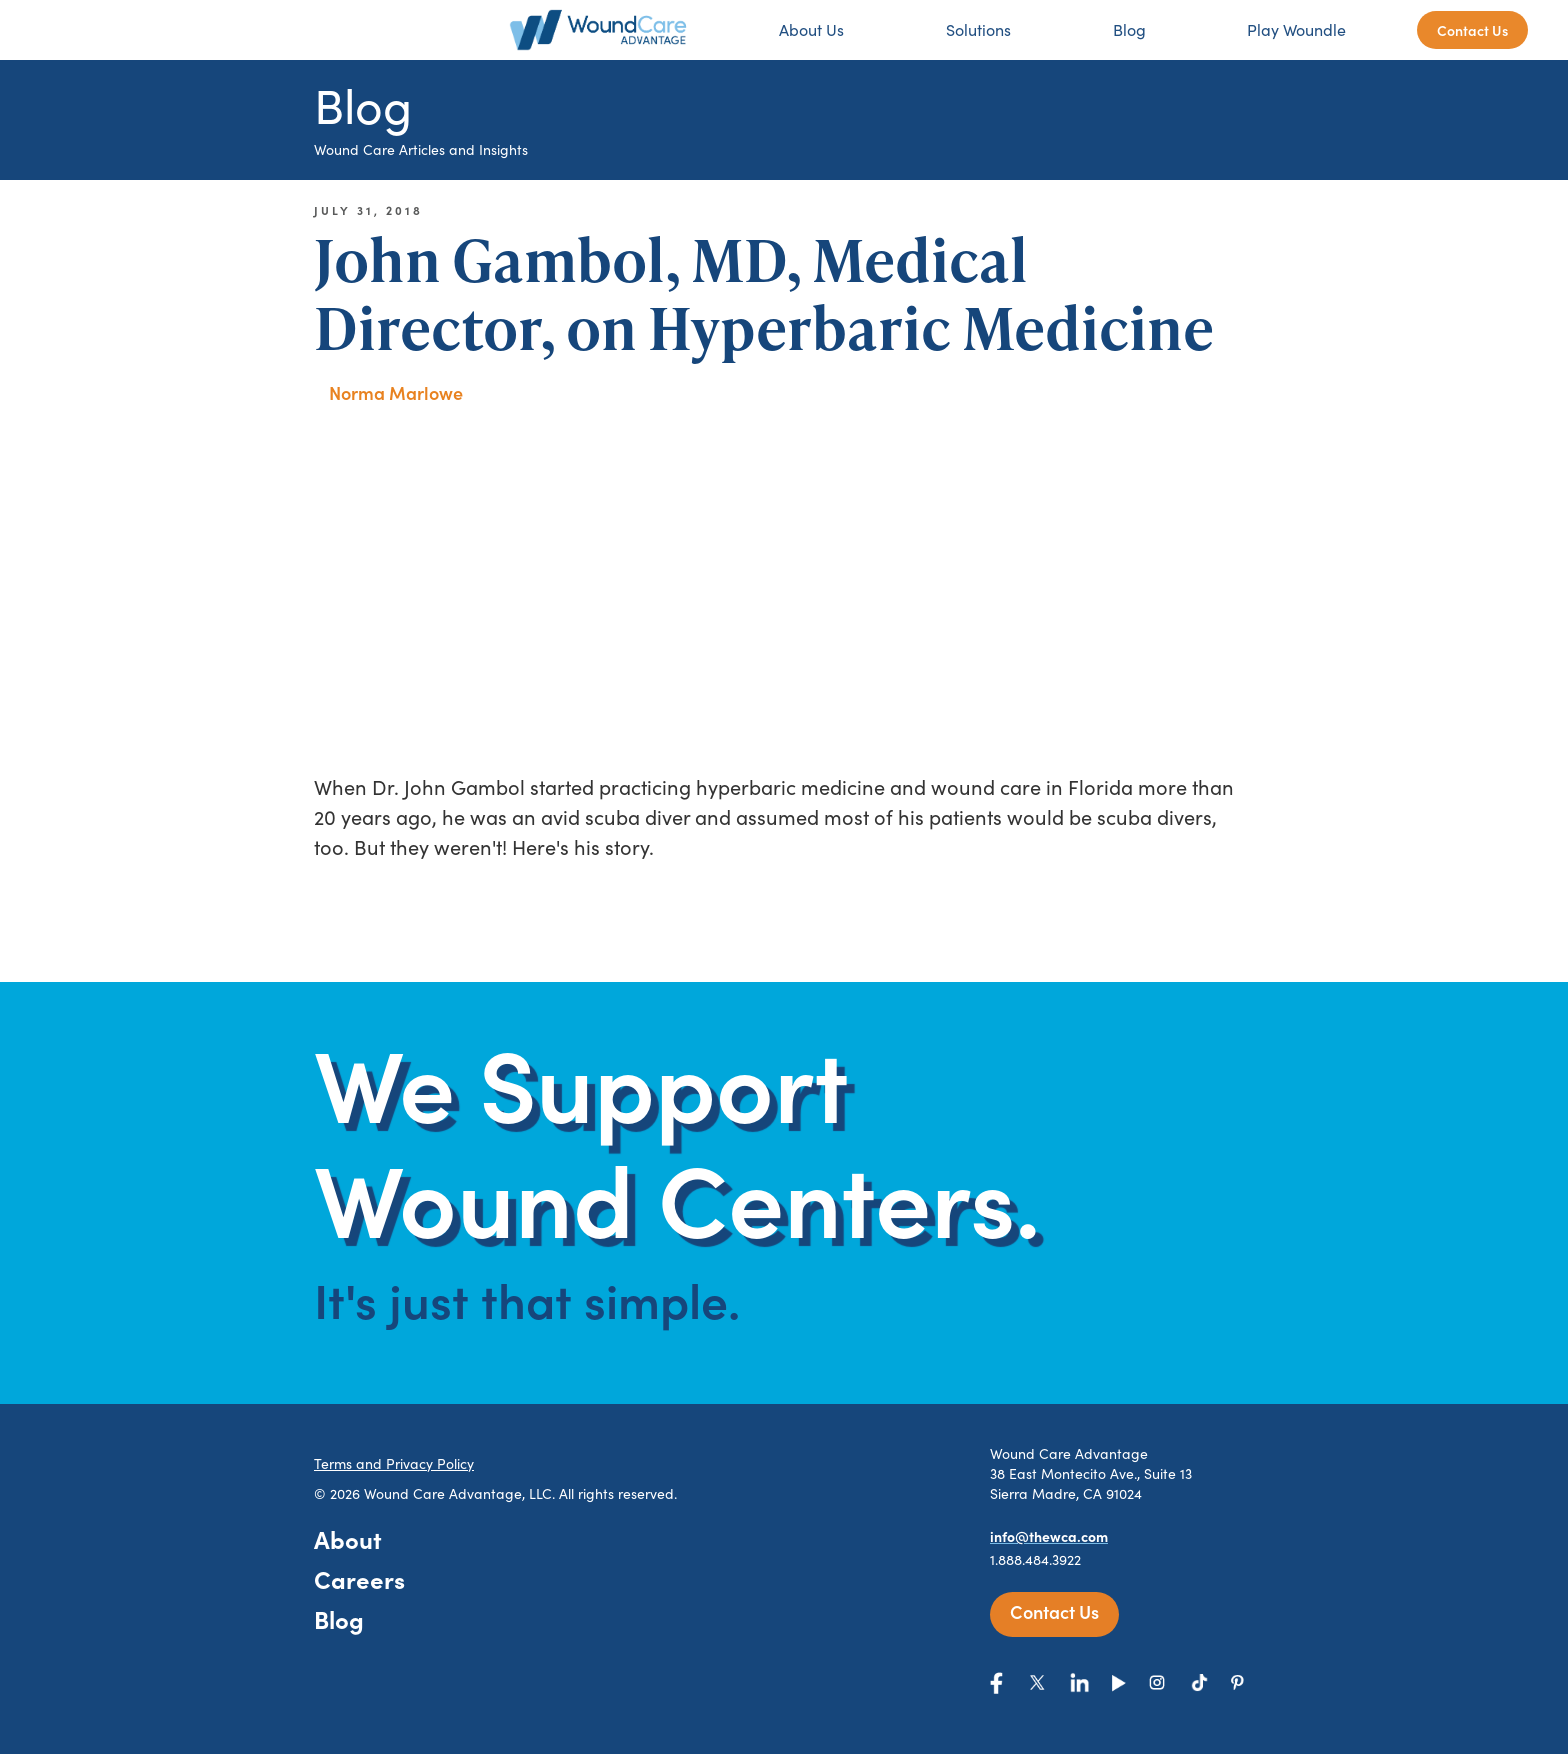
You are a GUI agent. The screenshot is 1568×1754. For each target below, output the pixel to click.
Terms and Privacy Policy (394, 1463)
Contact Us (1472, 30)
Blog (1129, 29)
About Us (811, 29)
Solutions (978, 29)
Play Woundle (1296, 29)
